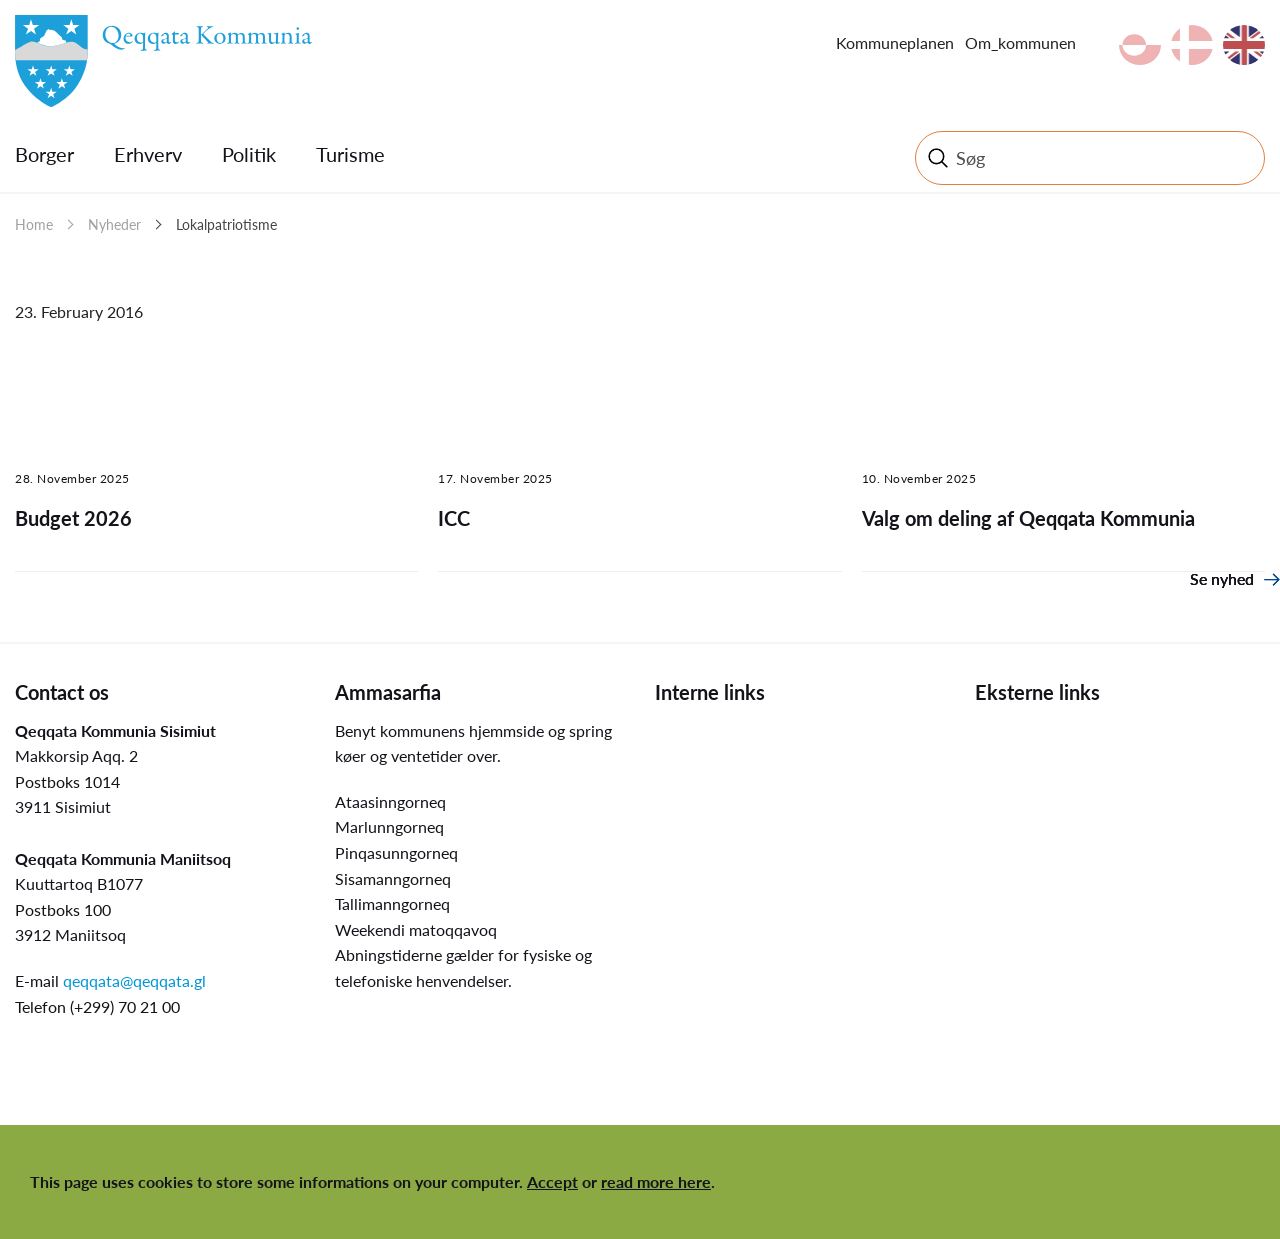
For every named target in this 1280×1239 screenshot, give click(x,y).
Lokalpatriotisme (226, 224)
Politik (249, 154)
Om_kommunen (1020, 42)
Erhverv (148, 154)
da (1192, 45)
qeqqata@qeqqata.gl (134, 980)
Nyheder (114, 224)
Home (34, 224)
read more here (656, 1181)
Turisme (350, 154)
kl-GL (1140, 45)
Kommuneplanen (895, 42)
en (1244, 45)
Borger (44, 154)
